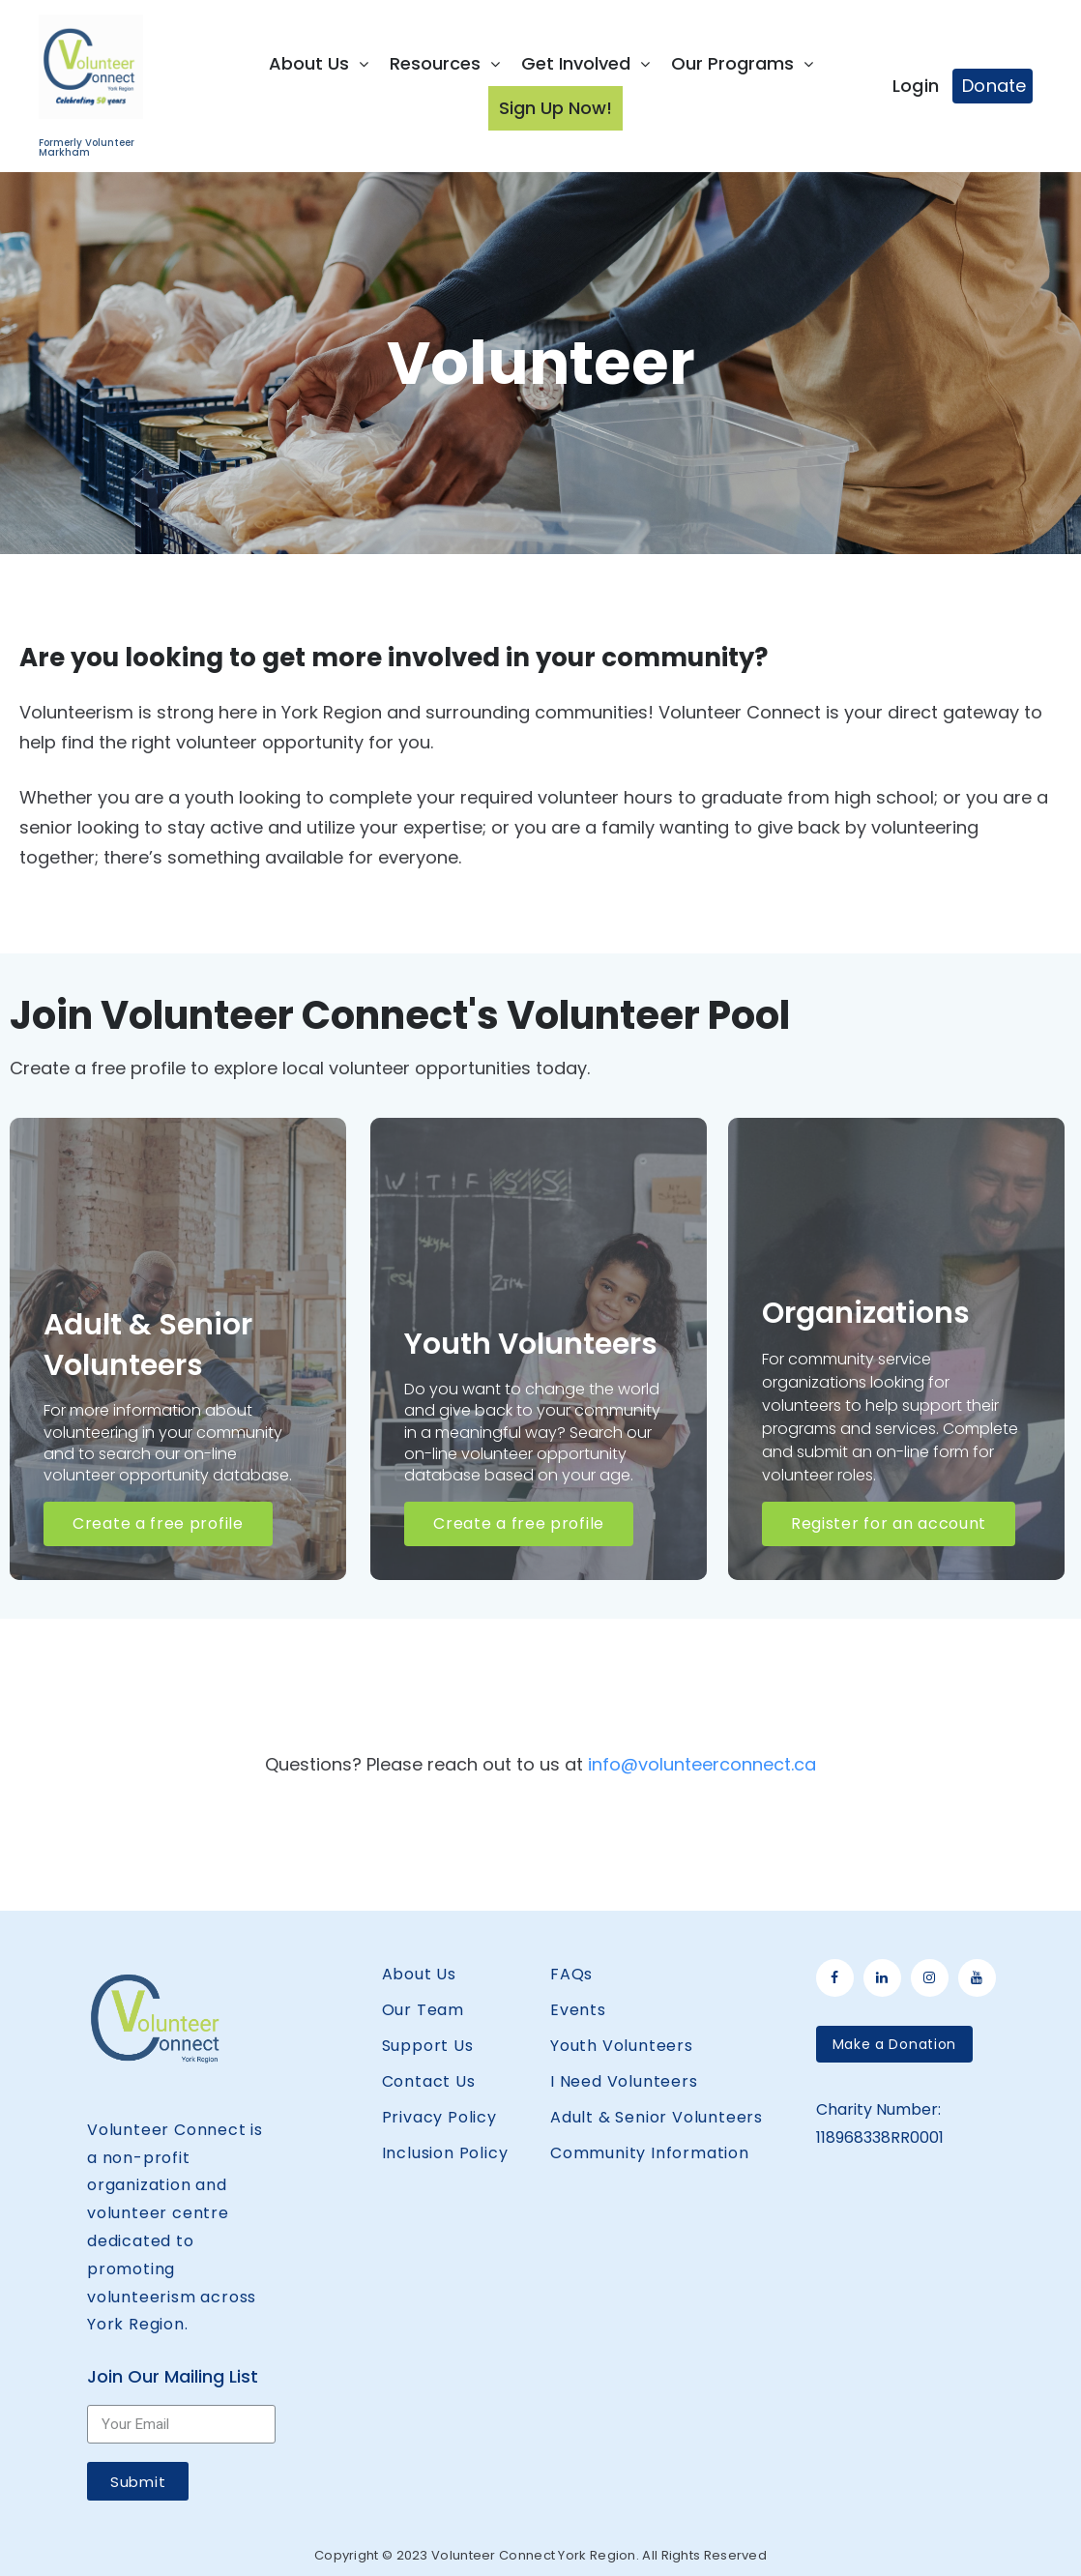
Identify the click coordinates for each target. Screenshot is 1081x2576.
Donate (994, 85)
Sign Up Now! (555, 108)
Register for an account (888, 1523)
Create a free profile (158, 1523)
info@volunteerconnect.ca (702, 1764)
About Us (318, 63)
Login (916, 85)
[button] (895, 2044)
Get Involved (585, 63)
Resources (445, 63)
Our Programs (742, 63)
